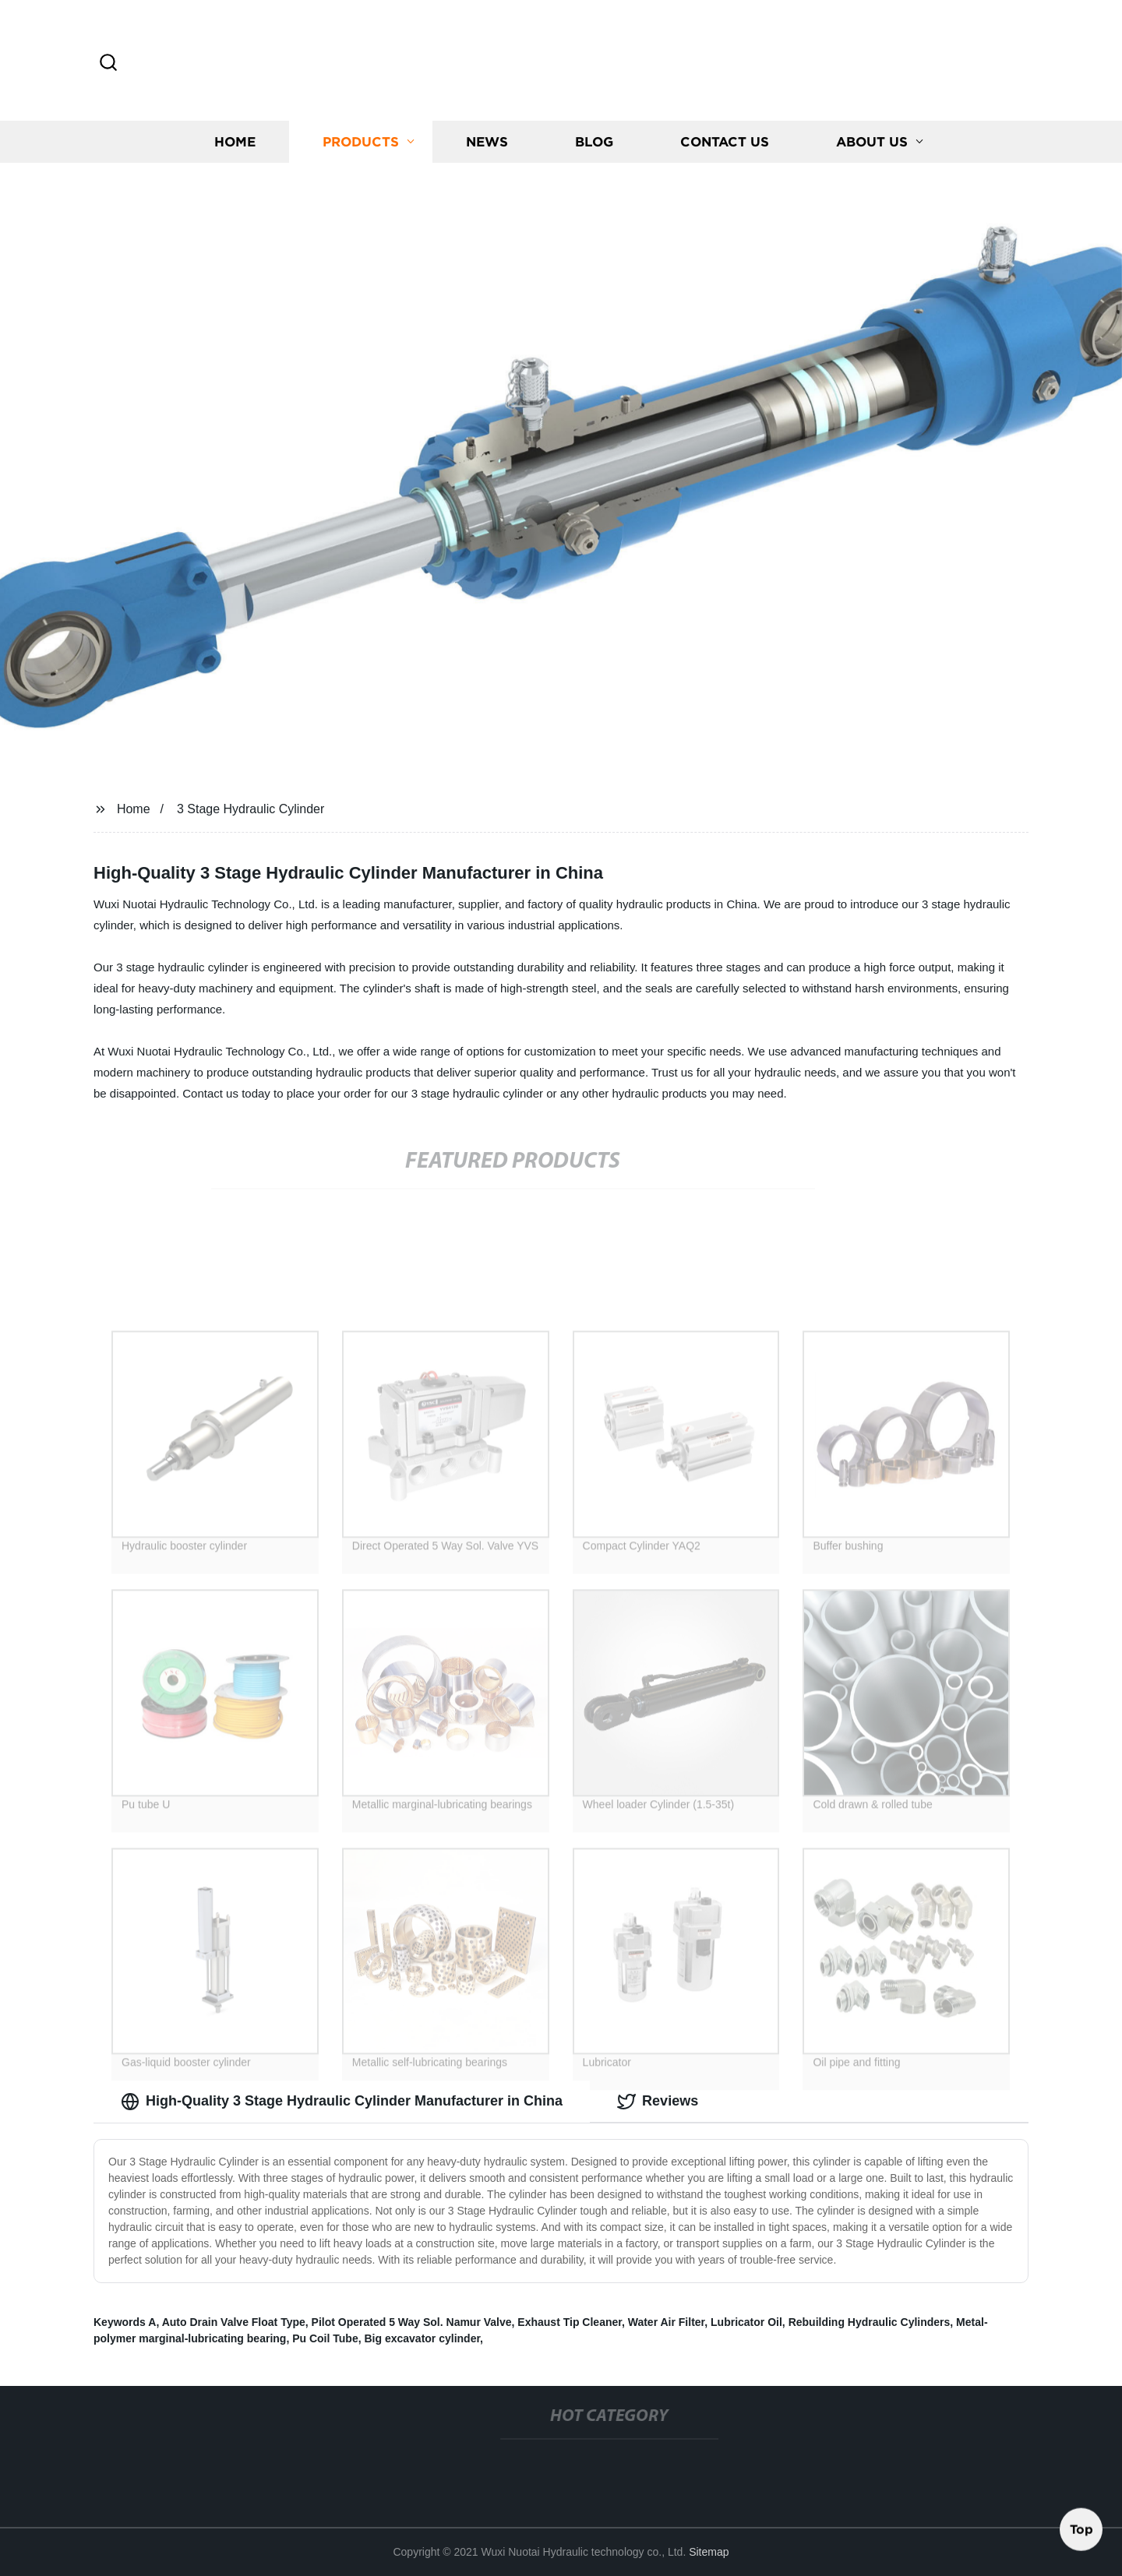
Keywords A (125, 2322)
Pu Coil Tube (325, 2338)
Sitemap (709, 2552)
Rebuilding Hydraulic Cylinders (870, 2322)
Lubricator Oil (746, 2322)
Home (235, 144)
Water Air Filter (666, 2322)
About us (872, 144)
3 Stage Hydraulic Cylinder (250, 809)
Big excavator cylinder (422, 2338)
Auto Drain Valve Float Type (233, 2322)
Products (361, 144)
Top (1081, 2528)
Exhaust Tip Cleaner (569, 2322)
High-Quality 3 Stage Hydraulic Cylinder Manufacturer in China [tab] (342, 2101)
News (487, 144)
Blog (594, 144)
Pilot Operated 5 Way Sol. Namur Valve (412, 2322)
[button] (108, 63)
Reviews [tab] (657, 2101)
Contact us (724, 144)
